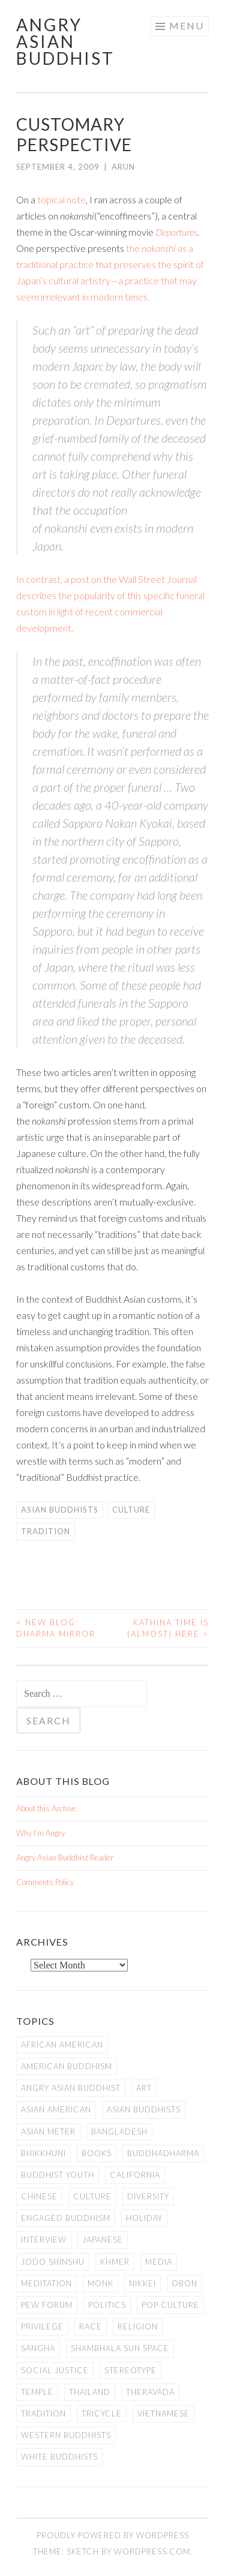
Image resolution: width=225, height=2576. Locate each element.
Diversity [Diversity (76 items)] (148, 2196)
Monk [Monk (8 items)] (100, 2283)
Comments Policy (45, 1882)
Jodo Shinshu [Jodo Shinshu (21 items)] (53, 2262)
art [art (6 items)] (144, 2088)
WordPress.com (152, 2551)
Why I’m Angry (40, 1833)
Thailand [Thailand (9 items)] (89, 2392)
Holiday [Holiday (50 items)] (144, 2218)
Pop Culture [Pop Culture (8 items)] (170, 2305)
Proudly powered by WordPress (113, 2535)
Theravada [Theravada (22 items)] (150, 2392)
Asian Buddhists (59, 1509)
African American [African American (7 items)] (62, 2044)
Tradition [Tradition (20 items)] (43, 2413)
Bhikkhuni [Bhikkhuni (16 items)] (43, 2153)
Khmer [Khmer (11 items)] (115, 2262)
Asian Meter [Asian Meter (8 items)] (48, 2131)
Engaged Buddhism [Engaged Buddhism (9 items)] (65, 2218)
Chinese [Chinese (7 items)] (39, 2196)
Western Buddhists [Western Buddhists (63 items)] (66, 2435)
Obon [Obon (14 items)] (184, 2283)
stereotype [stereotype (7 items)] (130, 2370)
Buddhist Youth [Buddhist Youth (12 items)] (57, 2175)
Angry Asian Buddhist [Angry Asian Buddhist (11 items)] (71, 2088)
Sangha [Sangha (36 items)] (38, 2348)
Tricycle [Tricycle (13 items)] (102, 2413)
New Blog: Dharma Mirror (55, 1628)
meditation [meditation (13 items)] (46, 2283)
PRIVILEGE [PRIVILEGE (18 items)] (42, 2326)
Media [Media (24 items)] (158, 2262)
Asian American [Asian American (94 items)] (56, 2109)
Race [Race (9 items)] (90, 2326)
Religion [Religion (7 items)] (138, 2326)
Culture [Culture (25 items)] (92, 2196)
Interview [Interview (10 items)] (44, 2239)
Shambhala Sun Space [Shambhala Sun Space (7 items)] (120, 2348)
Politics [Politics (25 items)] (107, 2305)
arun (123, 167)
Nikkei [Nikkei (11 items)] (142, 2283)
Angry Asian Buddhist (65, 41)
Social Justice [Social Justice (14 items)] (55, 2370)
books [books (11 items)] (97, 2153)
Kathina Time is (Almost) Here (168, 1628)
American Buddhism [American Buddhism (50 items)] (66, 2066)
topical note (61, 199)
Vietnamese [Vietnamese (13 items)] (163, 2413)
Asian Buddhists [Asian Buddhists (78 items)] (144, 2109)
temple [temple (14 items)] (37, 2392)
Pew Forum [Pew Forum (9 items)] (47, 2305)
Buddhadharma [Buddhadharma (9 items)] (163, 2153)
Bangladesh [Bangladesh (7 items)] (119, 2131)
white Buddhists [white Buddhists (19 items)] (59, 2456)
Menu (186, 25)
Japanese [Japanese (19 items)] (102, 2239)
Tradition (45, 1531)
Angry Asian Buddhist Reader (64, 1857)
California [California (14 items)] (135, 2175)
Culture (131, 1509)
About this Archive (46, 1808)
